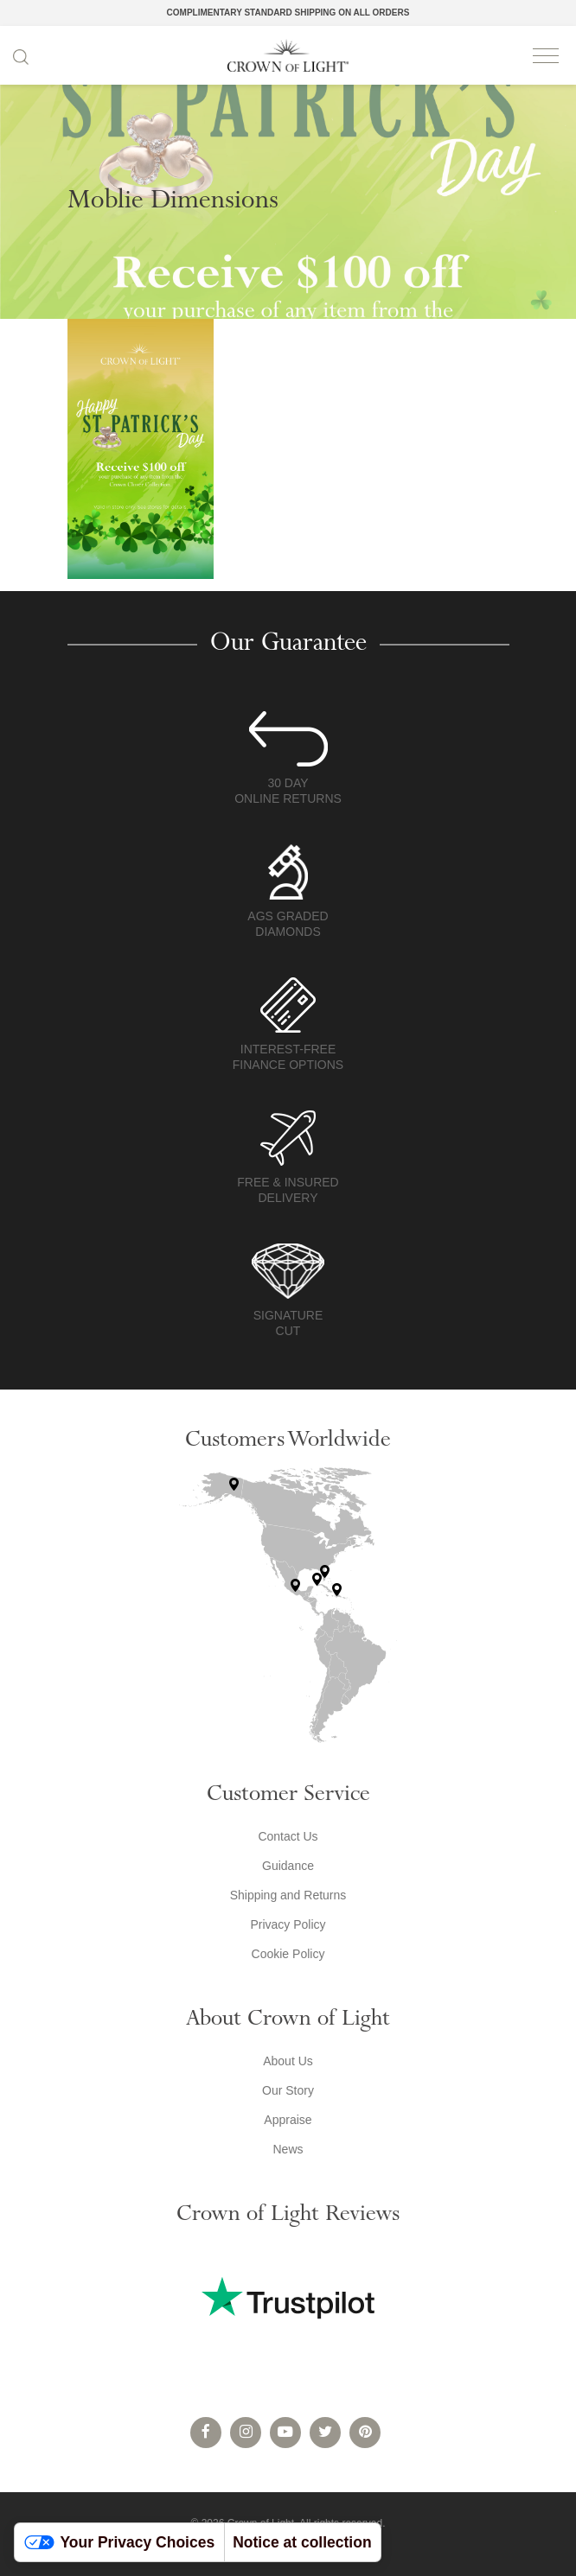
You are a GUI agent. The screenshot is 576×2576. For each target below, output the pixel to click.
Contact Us (287, 1836)
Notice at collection (302, 2542)
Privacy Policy (287, 1924)
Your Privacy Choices (119, 2542)
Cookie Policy (288, 1954)
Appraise (287, 2120)
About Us (288, 2061)
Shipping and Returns (288, 1895)
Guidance (288, 1866)
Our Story (288, 2090)
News (287, 2149)
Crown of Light (288, 55)
